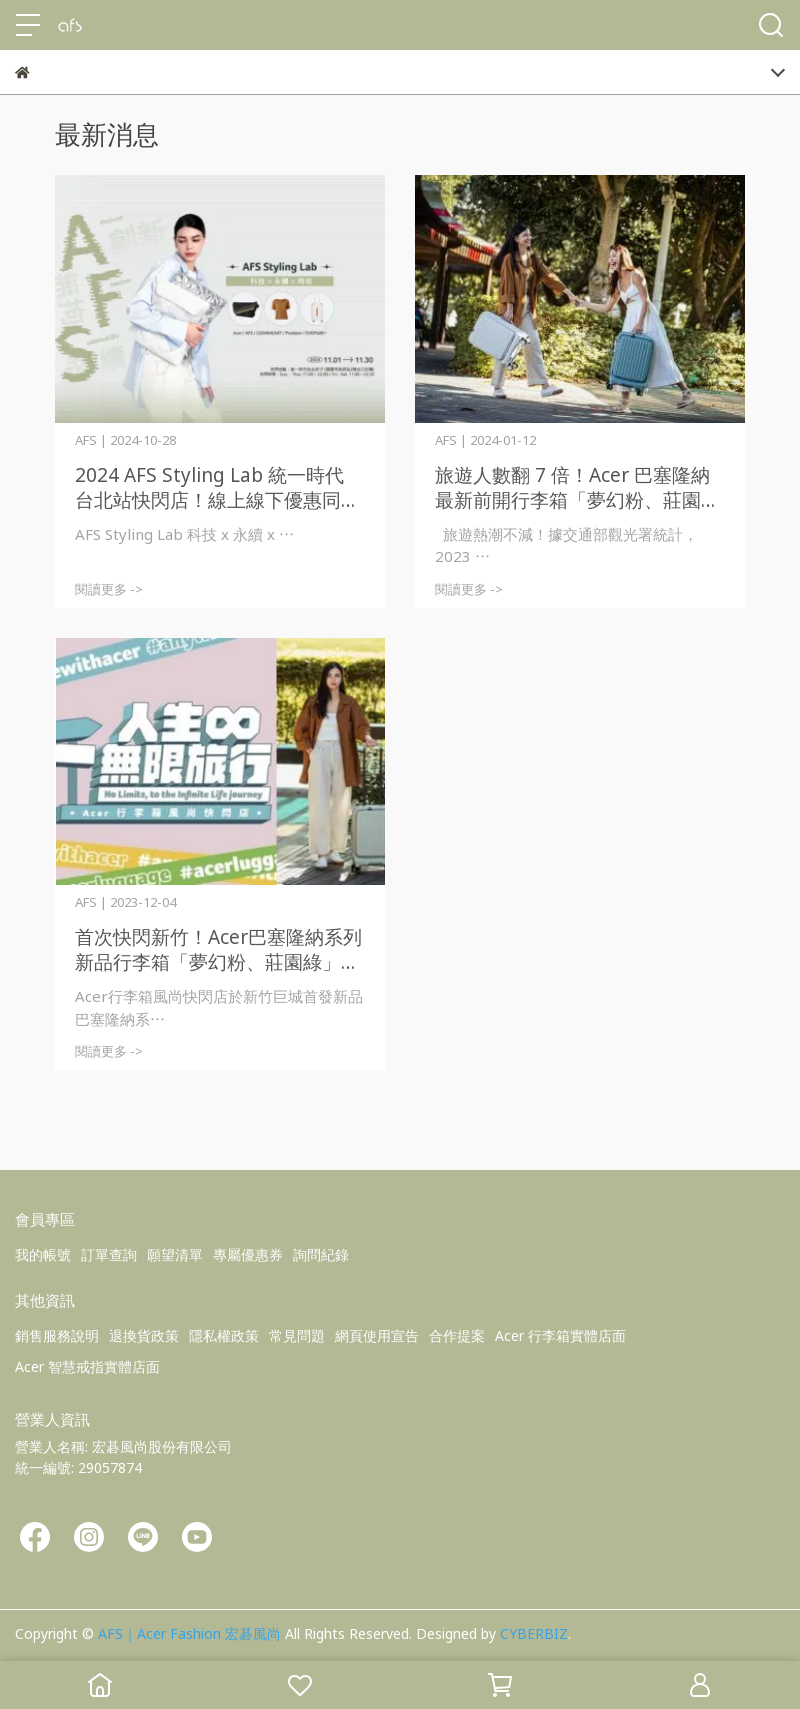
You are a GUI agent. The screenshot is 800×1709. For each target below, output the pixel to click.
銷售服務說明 (57, 1335)
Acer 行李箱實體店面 (560, 1335)
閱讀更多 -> (109, 589)
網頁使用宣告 (377, 1335)
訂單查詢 (109, 1254)
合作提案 (457, 1335)
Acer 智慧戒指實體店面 (87, 1366)
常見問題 (297, 1335)
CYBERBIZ (534, 1633)
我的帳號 (43, 1254)
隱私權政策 (224, 1335)
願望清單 (175, 1254)
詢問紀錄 (321, 1254)
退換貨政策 (144, 1335)
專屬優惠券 (248, 1254)
